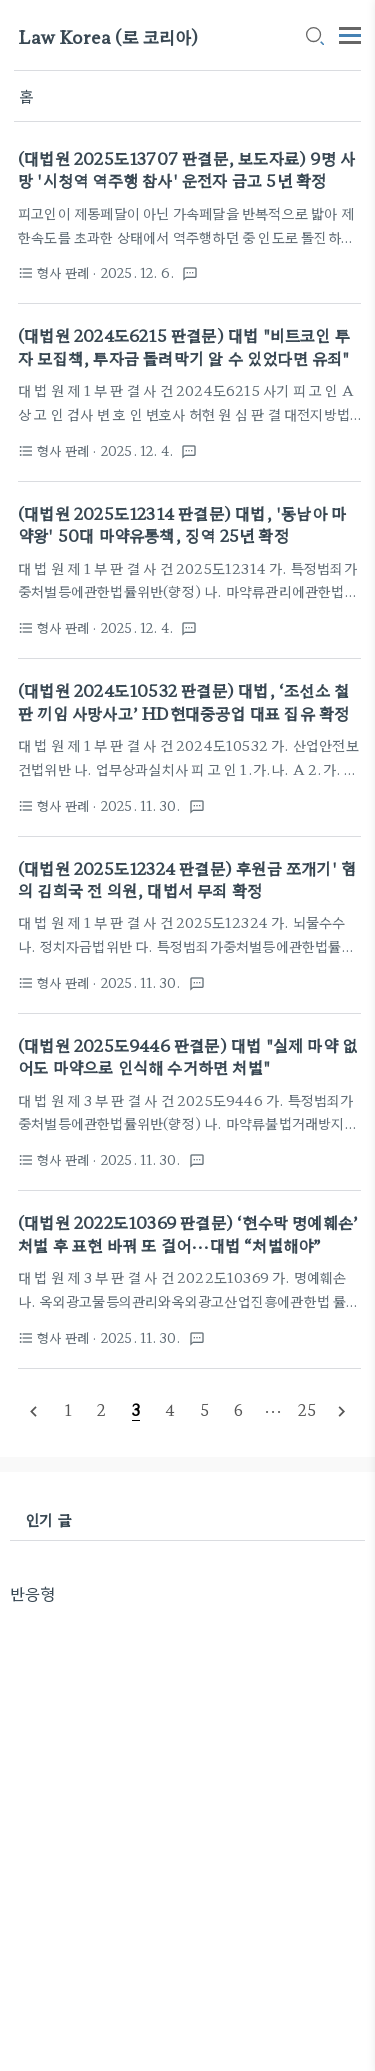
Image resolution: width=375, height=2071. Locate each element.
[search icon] (314, 37)
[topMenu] (350, 33)
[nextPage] (341, 1411)
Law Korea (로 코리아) (108, 36)
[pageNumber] (68, 1409)
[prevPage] (34, 1411)
